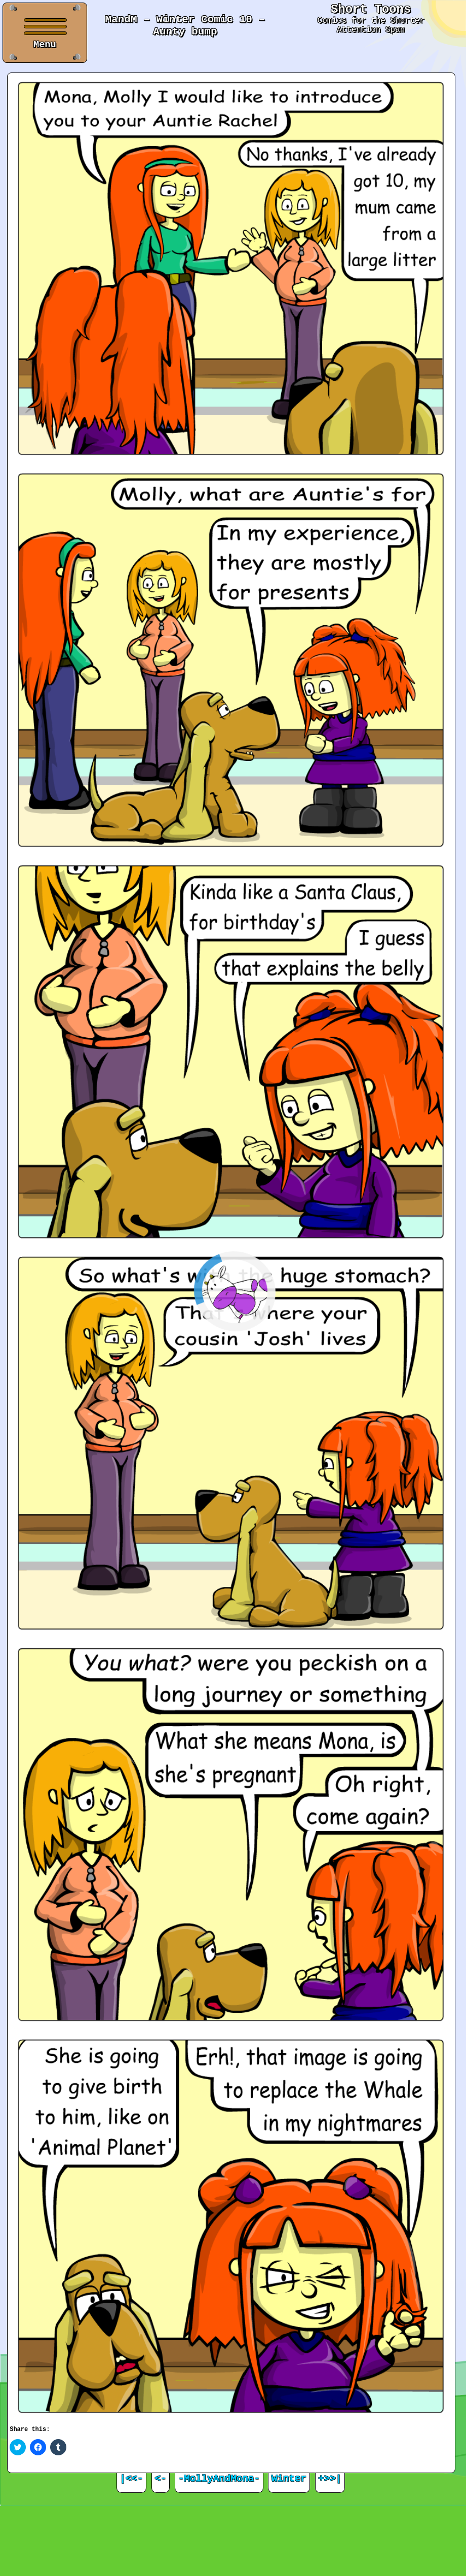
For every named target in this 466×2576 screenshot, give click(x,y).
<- (161, 2478)
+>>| (329, 2478)
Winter (288, 2478)
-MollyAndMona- (219, 2478)
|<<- (131, 2478)
